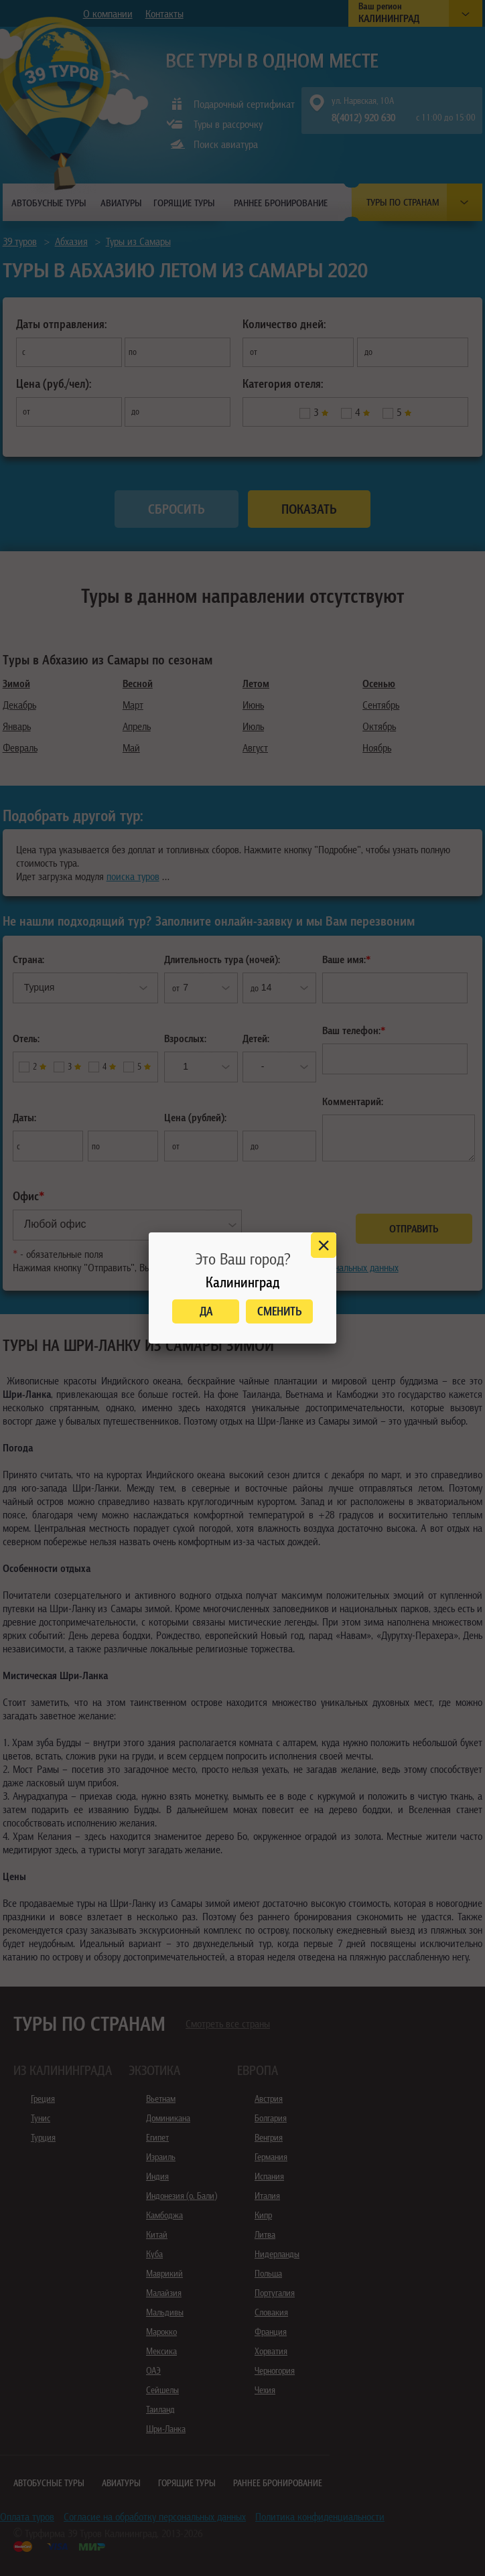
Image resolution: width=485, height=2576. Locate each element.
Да (206, 1311)
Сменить (279, 1311)
